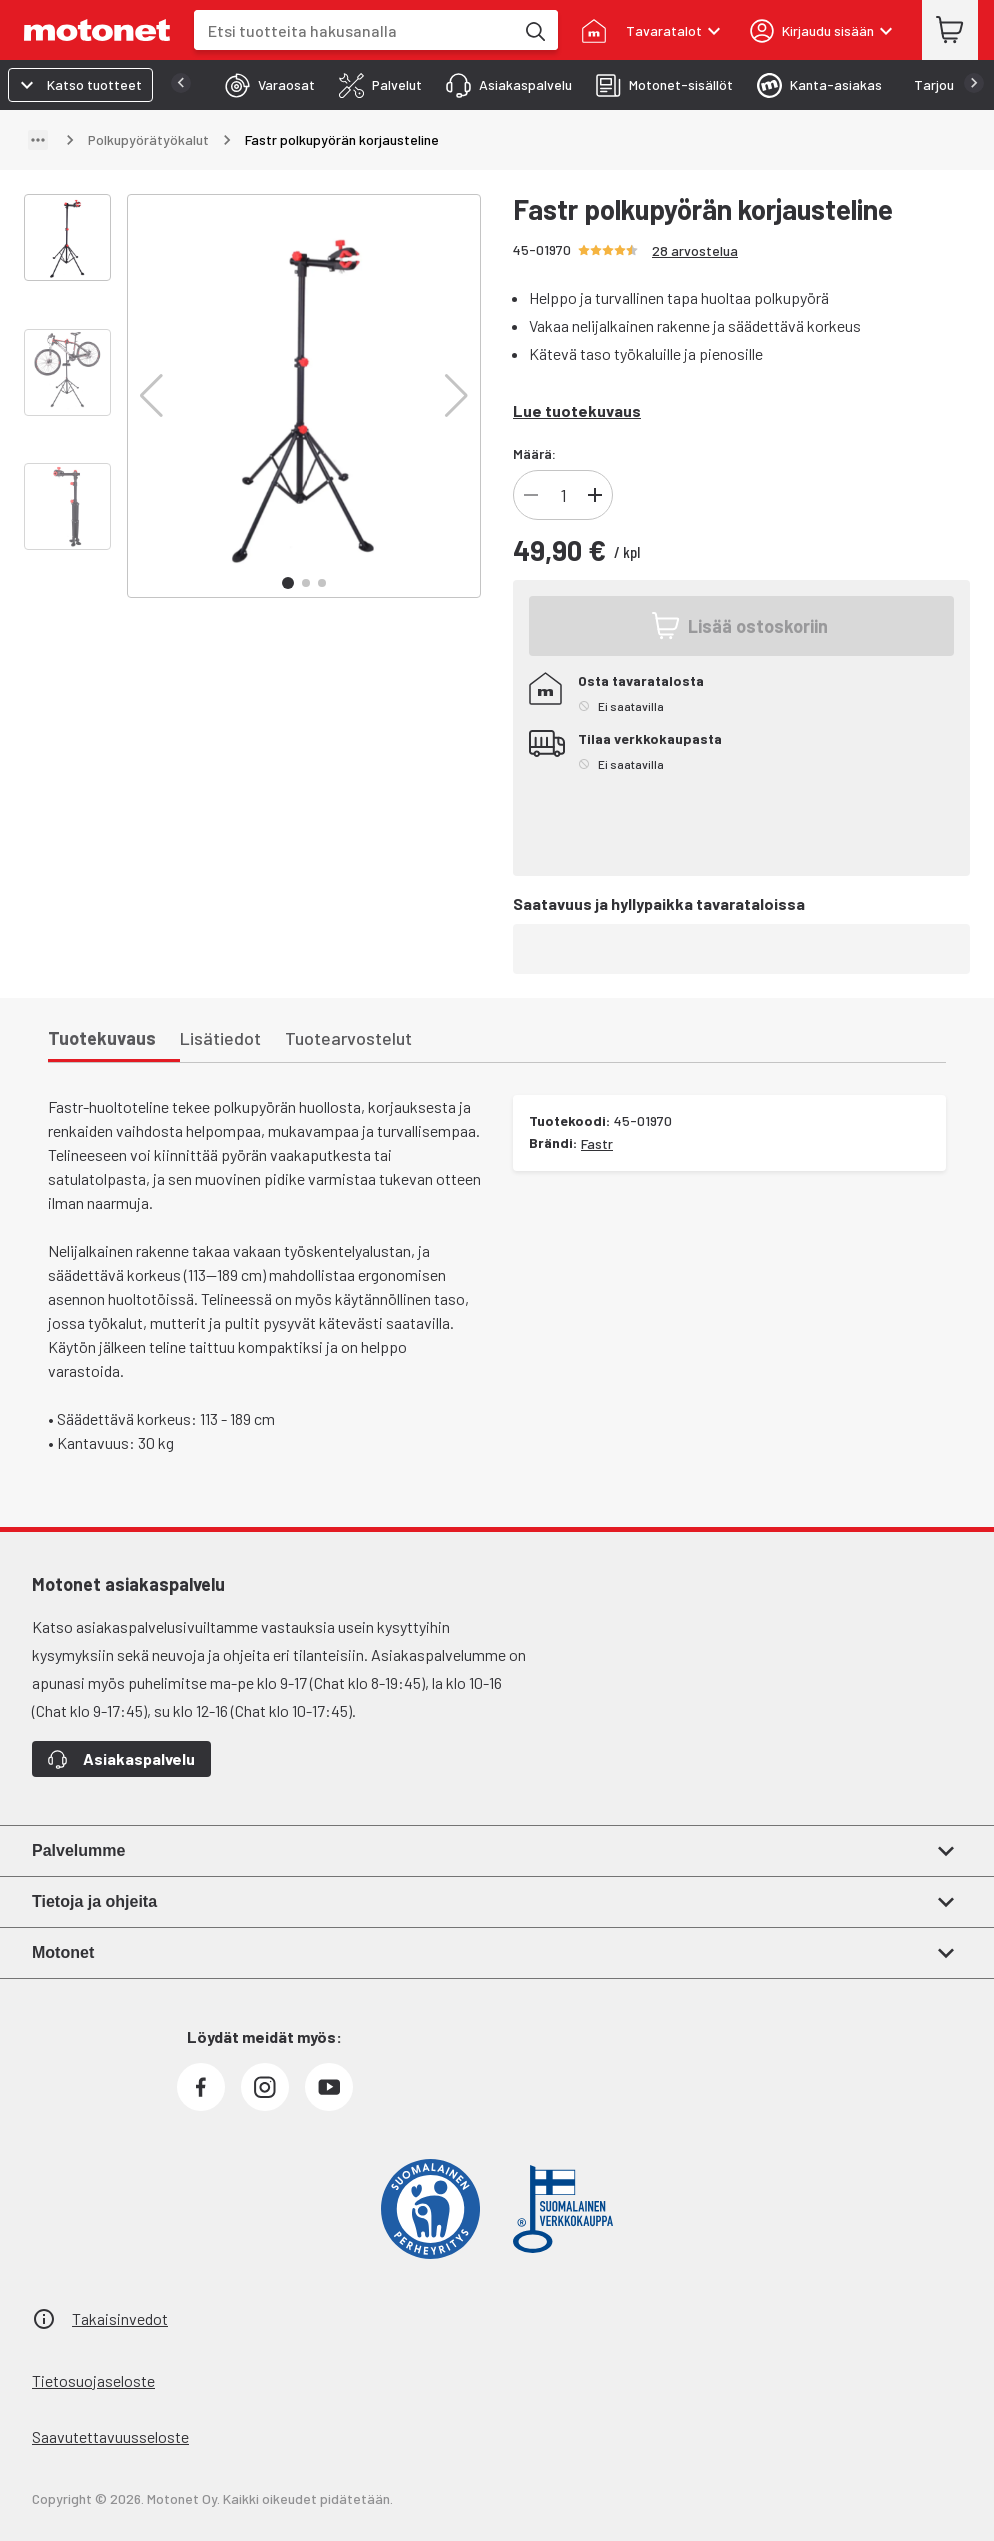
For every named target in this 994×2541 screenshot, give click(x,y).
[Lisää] (595, 495)
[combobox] (354, 30)
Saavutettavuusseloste (110, 2436)
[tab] (224, 85)
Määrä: (534, 453)
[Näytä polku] (38, 140)
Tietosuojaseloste (93, 2380)
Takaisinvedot (120, 2318)
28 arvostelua (695, 250)
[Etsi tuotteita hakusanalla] (534, 30)
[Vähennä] (531, 495)
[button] (151, 396)
